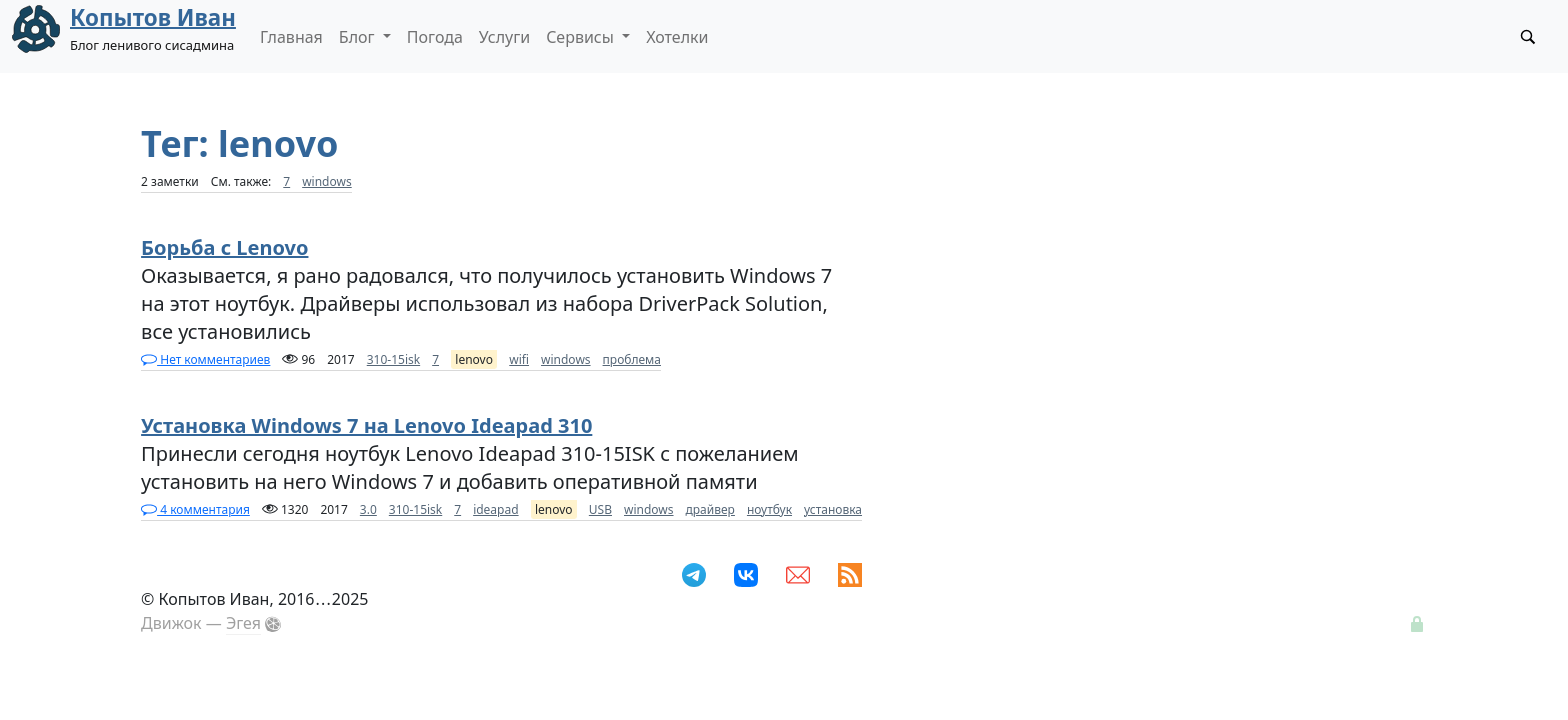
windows (327, 181)
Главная (291, 37)
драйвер (710, 509)
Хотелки (677, 37)
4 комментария (195, 509)
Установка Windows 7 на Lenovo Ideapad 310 (366, 425)
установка (833, 509)
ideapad (495, 509)
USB (600, 509)
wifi (519, 359)
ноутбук (769, 509)
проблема (632, 359)
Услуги (504, 37)
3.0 (368, 509)
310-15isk (393, 359)
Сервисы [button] (582, 37)
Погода (435, 37)
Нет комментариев (205, 359)
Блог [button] (359, 37)
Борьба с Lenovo (224, 247)
